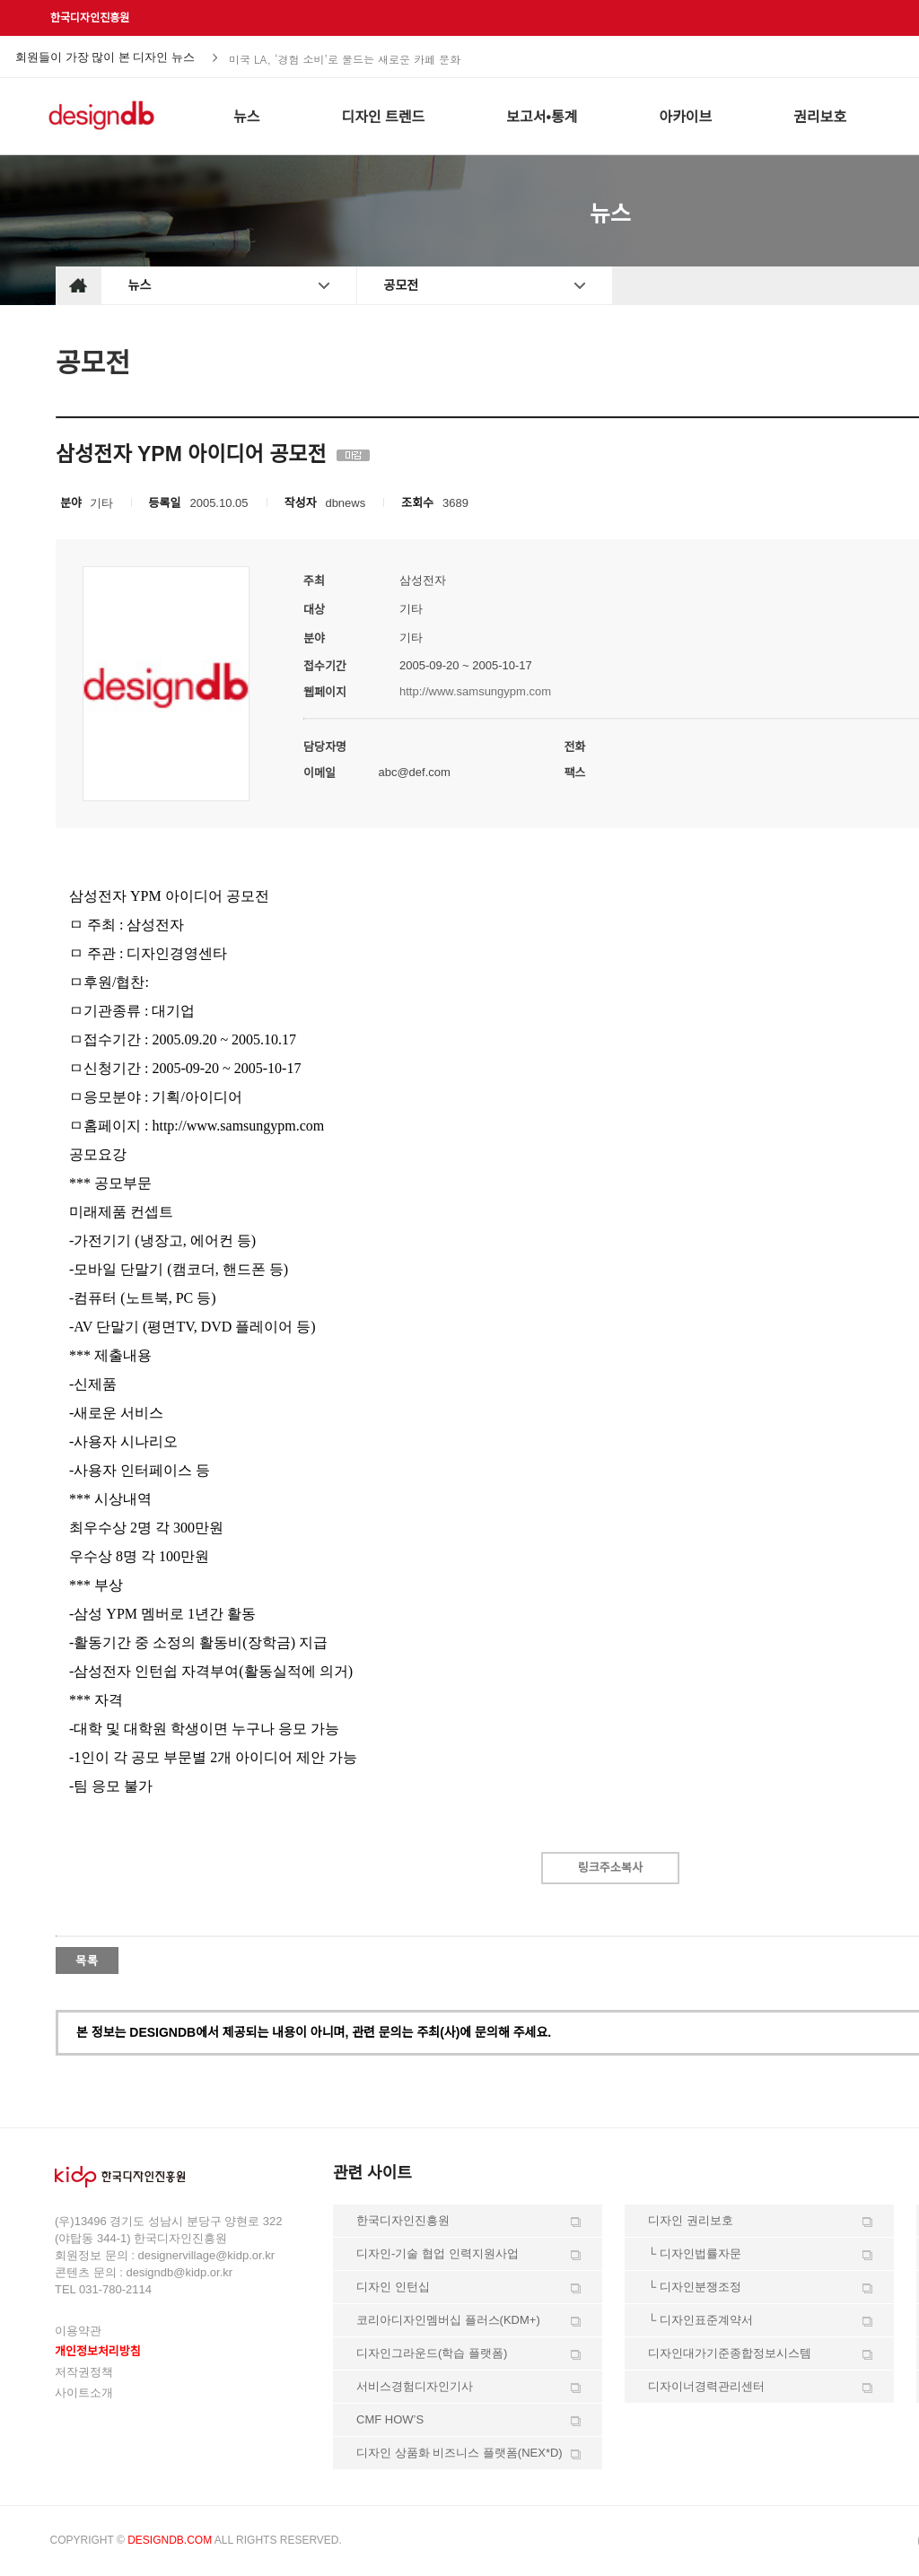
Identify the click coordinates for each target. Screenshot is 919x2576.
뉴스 (140, 285)
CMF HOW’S (390, 2419)
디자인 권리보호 (690, 2220)
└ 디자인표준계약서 (700, 2320)
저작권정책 (84, 2372)
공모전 (401, 285)
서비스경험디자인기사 (414, 2386)
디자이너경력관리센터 (706, 2386)
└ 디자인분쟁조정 (694, 2286)
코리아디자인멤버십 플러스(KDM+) (448, 2320)
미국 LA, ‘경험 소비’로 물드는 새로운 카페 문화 (344, 57)
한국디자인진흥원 (89, 18)
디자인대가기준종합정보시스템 (729, 2353)
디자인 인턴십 (393, 2286)
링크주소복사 (610, 1867)
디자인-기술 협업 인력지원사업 (437, 2253)
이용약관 (78, 2330)
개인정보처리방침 (98, 2351)
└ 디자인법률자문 (694, 2253)
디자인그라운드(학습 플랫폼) (431, 2353)
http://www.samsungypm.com (475, 691)
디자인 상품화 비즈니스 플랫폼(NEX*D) (459, 2452)
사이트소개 (84, 2392)
